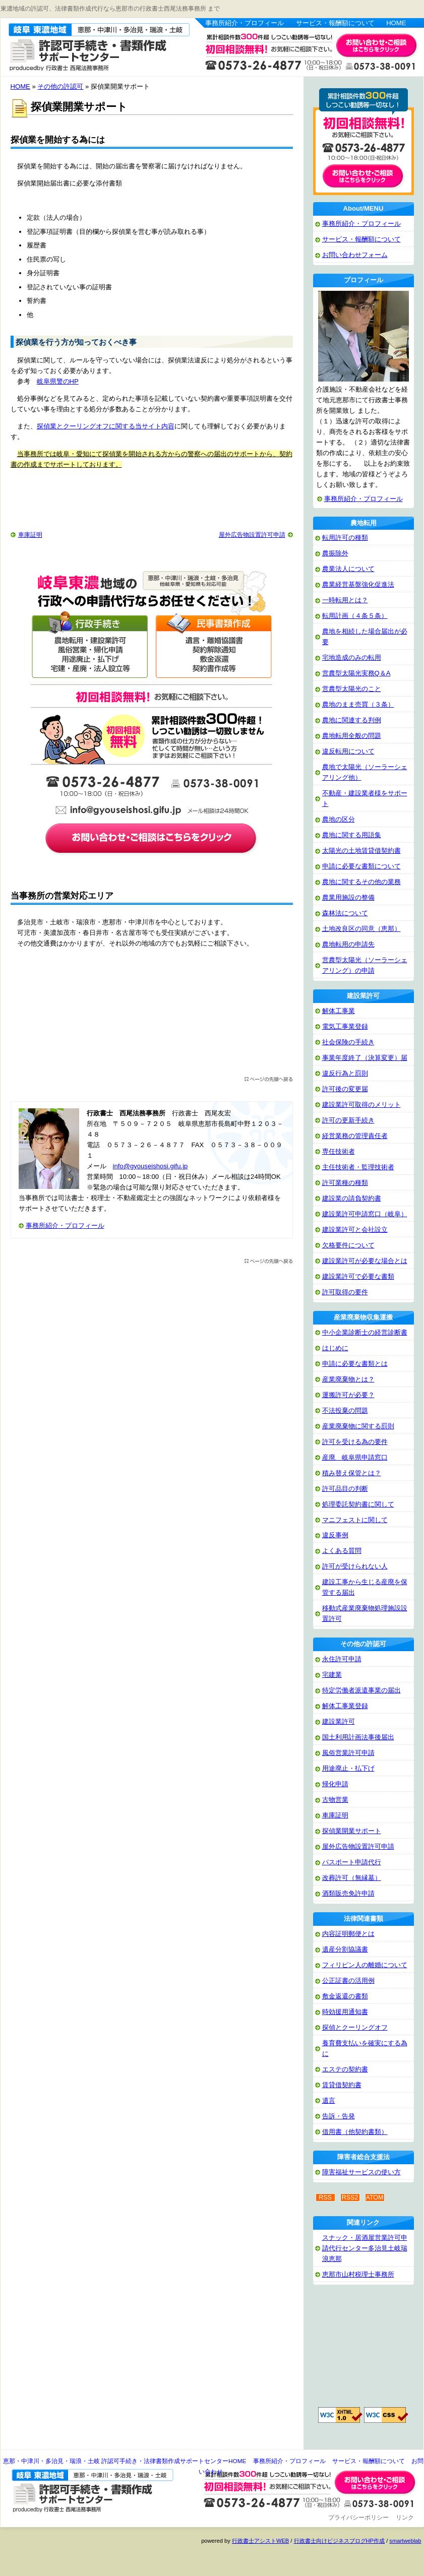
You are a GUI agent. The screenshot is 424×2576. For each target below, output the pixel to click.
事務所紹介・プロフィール (244, 23)
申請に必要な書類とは (355, 1363)
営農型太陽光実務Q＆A (356, 673)
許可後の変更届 (345, 1089)
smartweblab (405, 2541)
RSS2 (350, 2197)
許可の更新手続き (348, 1120)
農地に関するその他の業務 (361, 882)
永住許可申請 (341, 1659)
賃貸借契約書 (341, 2085)
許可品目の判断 (345, 1488)
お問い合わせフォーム (355, 255)
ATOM (375, 2197)
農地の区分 (338, 819)
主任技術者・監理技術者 (358, 1167)
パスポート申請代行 (351, 1862)
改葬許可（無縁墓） (351, 1877)
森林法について (345, 913)
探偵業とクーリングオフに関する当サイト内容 (105, 426)
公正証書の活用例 (348, 1980)
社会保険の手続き (348, 1042)
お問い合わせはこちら (376, 45)
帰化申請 (335, 1784)
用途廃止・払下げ (348, 1768)
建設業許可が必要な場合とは (364, 1261)
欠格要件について (348, 1245)
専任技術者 (338, 1151)
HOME (396, 23)
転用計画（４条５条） (355, 615)
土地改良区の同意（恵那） (361, 928)
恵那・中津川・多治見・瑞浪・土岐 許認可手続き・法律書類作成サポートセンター (88, 45)
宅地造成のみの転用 (351, 657)
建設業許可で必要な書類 (358, 1276)
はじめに (335, 1348)
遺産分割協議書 (345, 1949)
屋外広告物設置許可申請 (252, 534)
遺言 (328, 2100)
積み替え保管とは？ (351, 1473)
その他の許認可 (60, 86)
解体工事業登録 (345, 1706)
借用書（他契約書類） (355, 2131)
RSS (325, 2197)
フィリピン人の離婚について (364, 1965)
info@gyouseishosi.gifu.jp (150, 1166)
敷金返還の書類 (345, 1996)
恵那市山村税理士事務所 (358, 2274)
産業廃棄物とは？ (348, 1379)
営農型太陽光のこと (351, 689)
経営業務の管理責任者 (355, 1136)
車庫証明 (30, 534)
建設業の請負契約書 (351, 1198)
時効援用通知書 (345, 2012)
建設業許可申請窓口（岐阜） (364, 1214)
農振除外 (335, 553)
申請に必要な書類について (361, 866)
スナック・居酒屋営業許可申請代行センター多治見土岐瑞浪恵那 (364, 2248)
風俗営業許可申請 (348, 1752)
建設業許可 (338, 1721)
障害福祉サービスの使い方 (361, 2172)
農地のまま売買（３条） (358, 704)
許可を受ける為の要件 (355, 1442)
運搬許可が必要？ (348, 1395)
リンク (405, 2517)
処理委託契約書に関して (358, 1504)
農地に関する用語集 (351, 835)
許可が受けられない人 (355, 1566)
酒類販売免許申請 (348, 1893)
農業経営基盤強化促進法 (358, 584)
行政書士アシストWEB (260, 2541)
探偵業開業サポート (351, 1831)
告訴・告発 (338, 2116)
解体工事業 (338, 1011)
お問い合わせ (376, 2481)
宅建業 (332, 1674)
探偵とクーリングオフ (355, 2027)
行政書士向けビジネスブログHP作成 (339, 2541)
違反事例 (335, 1535)
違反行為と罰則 (345, 1073)
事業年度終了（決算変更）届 (364, 1057)
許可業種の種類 (345, 1182)
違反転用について (348, 751)
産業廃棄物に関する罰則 (358, 1426)
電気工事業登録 (345, 1026)
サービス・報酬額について (335, 23)
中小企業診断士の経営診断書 (364, 1332)
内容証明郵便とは (348, 1933)
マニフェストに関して (355, 1520)
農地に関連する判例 (351, 720)
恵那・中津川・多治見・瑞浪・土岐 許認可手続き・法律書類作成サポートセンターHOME (125, 2461)
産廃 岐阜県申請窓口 (355, 1457)
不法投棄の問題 (345, 1410)
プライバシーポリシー (358, 2517)
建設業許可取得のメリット (361, 1104)
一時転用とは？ (345, 600)
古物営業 (335, 1799)
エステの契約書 (345, 2069)
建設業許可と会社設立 (355, 1229)
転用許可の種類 (345, 537)
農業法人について (348, 569)
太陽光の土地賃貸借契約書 (361, 850)
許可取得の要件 (345, 1292)
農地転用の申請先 (348, 944)
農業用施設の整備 (348, 897)
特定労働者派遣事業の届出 (361, 1690)
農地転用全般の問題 (351, 735)
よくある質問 (341, 1550)
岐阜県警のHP (58, 381)
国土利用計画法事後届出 (358, 1737)
